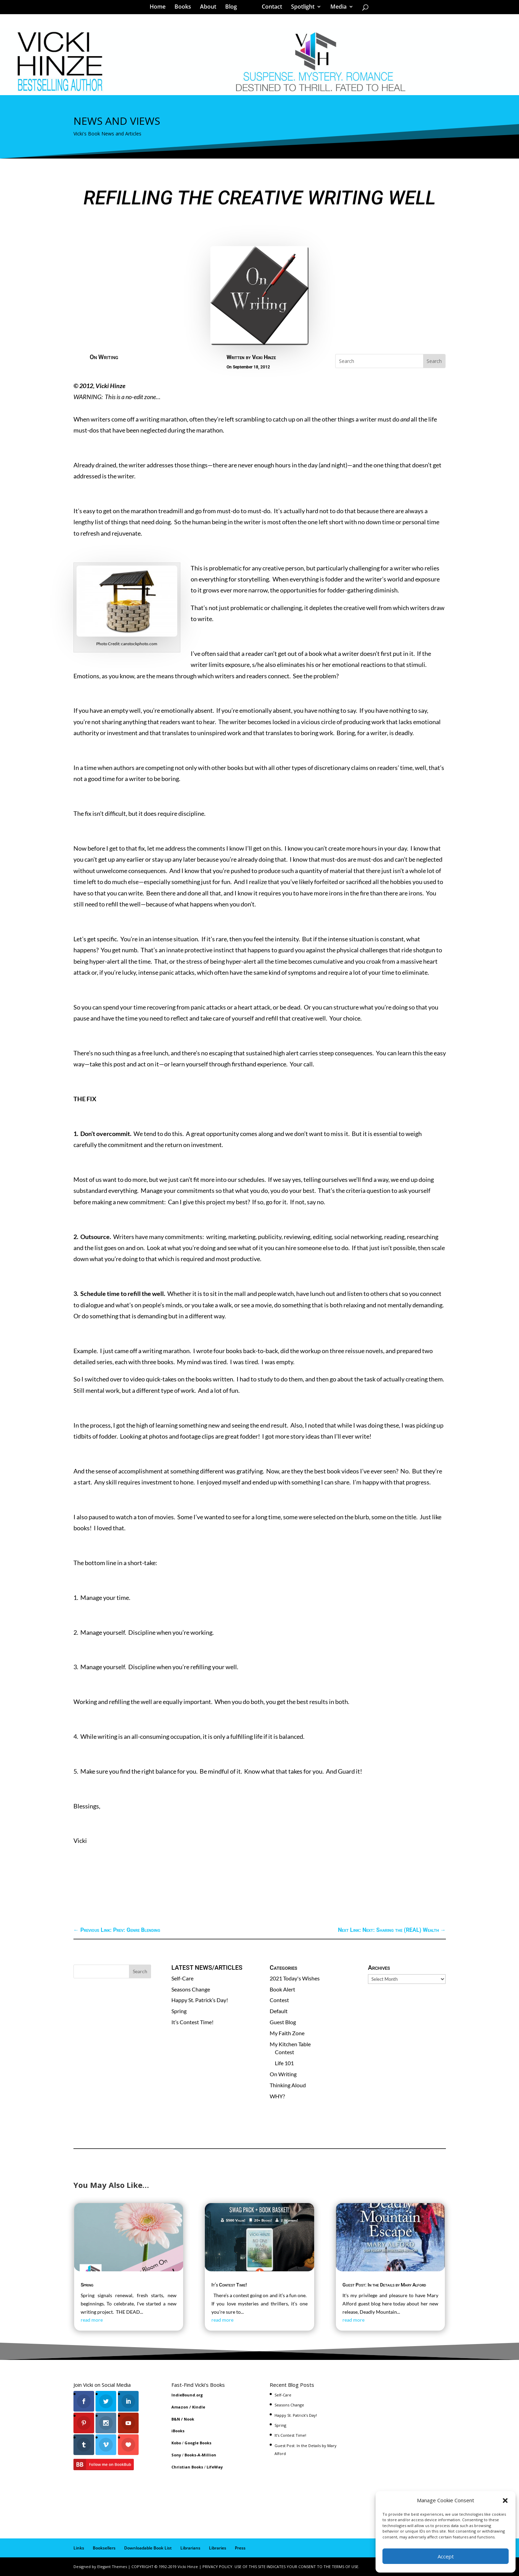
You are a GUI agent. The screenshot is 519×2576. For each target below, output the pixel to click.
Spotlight (300, 8)
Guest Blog (283, 2022)
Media (336, 8)
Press (240, 2548)
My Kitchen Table (290, 2044)
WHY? (277, 2096)
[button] (505, 2500)
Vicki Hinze (264, 357)
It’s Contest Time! (192, 2022)
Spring (179, 2011)
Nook (189, 2419)
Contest (279, 2000)
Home (160, 8)
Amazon (179, 2407)
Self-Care (182, 1978)
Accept (446, 2556)
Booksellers (104, 2548)
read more (92, 2320)
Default (279, 2011)
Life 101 (284, 2063)
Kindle (198, 2407)
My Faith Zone (287, 2033)
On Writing (104, 357)
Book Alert (282, 1989)
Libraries (217, 2548)
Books (185, 8)
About (210, 8)
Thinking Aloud (288, 2085)
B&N (175, 2419)
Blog (233, 8)
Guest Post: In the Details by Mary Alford (384, 2285)
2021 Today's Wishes (295, 1978)
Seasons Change (190, 1989)
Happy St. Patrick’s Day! (199, 2000)
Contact (269, 8)
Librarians (190, 2548)
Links (78, 2548)
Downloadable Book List (148, 2548)
